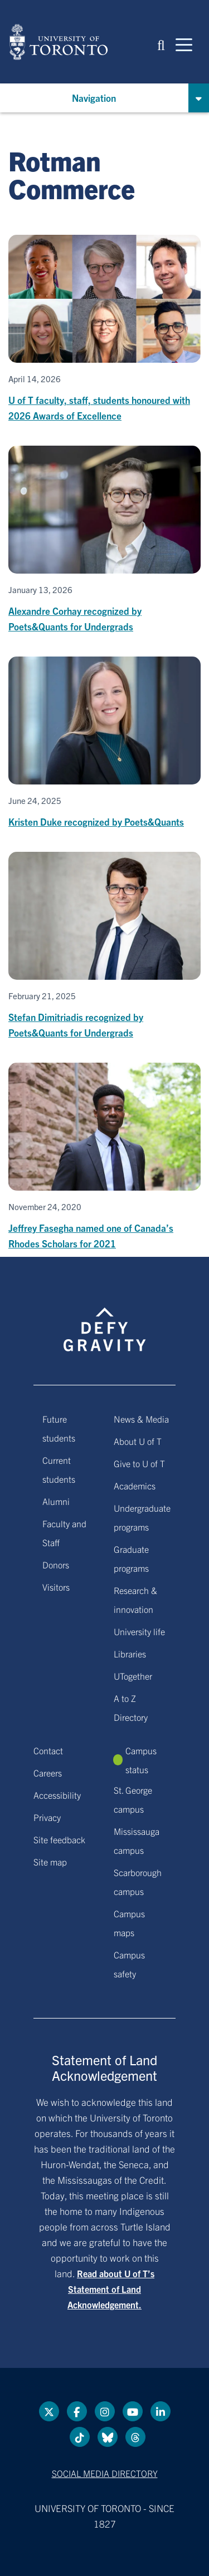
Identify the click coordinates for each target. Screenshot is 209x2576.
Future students (58, 1428)
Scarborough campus (138, 1882)
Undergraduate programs (142, 1517)
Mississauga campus (136, 1840)
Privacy (47, 1817)
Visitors (56, 1586)
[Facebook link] (77, 2411)
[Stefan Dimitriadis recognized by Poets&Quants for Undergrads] (104, 946)
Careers (47, 1772)
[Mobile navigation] (184, 44)
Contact (48, 1750)
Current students (58, 1469)
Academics (134, 1485)
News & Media (141, 1418)
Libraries (130, 1653)
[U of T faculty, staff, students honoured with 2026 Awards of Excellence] (104, 329)
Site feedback (59, 1839)
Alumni (56, 1501)
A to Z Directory (131, 1707)
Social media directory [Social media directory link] (105, 2473)
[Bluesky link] (108, 2437)
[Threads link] (135, 2437)
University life (139, 1631)
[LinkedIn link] (160, 2411)
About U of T (138, 1441)
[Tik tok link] (80, 2437)
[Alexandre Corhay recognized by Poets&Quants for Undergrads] (104, 540)
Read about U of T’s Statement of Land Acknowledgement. (110, 2289)
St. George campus (133, 1799)
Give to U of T (139, 1463)
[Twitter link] (49, 2411)
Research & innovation (135, 1600)
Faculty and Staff (64, 1533)
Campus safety (129, 1964)
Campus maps (129, 1923)
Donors (55, 1564)
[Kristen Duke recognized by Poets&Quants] (104, 743)
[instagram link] (105, 2411)
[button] (161, 44)
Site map (50, 1861)
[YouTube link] (133, 2411)
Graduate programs (131, 1558)
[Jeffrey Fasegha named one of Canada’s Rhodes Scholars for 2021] (104, 1157)
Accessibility (57, 1794)
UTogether (133, 1675)
